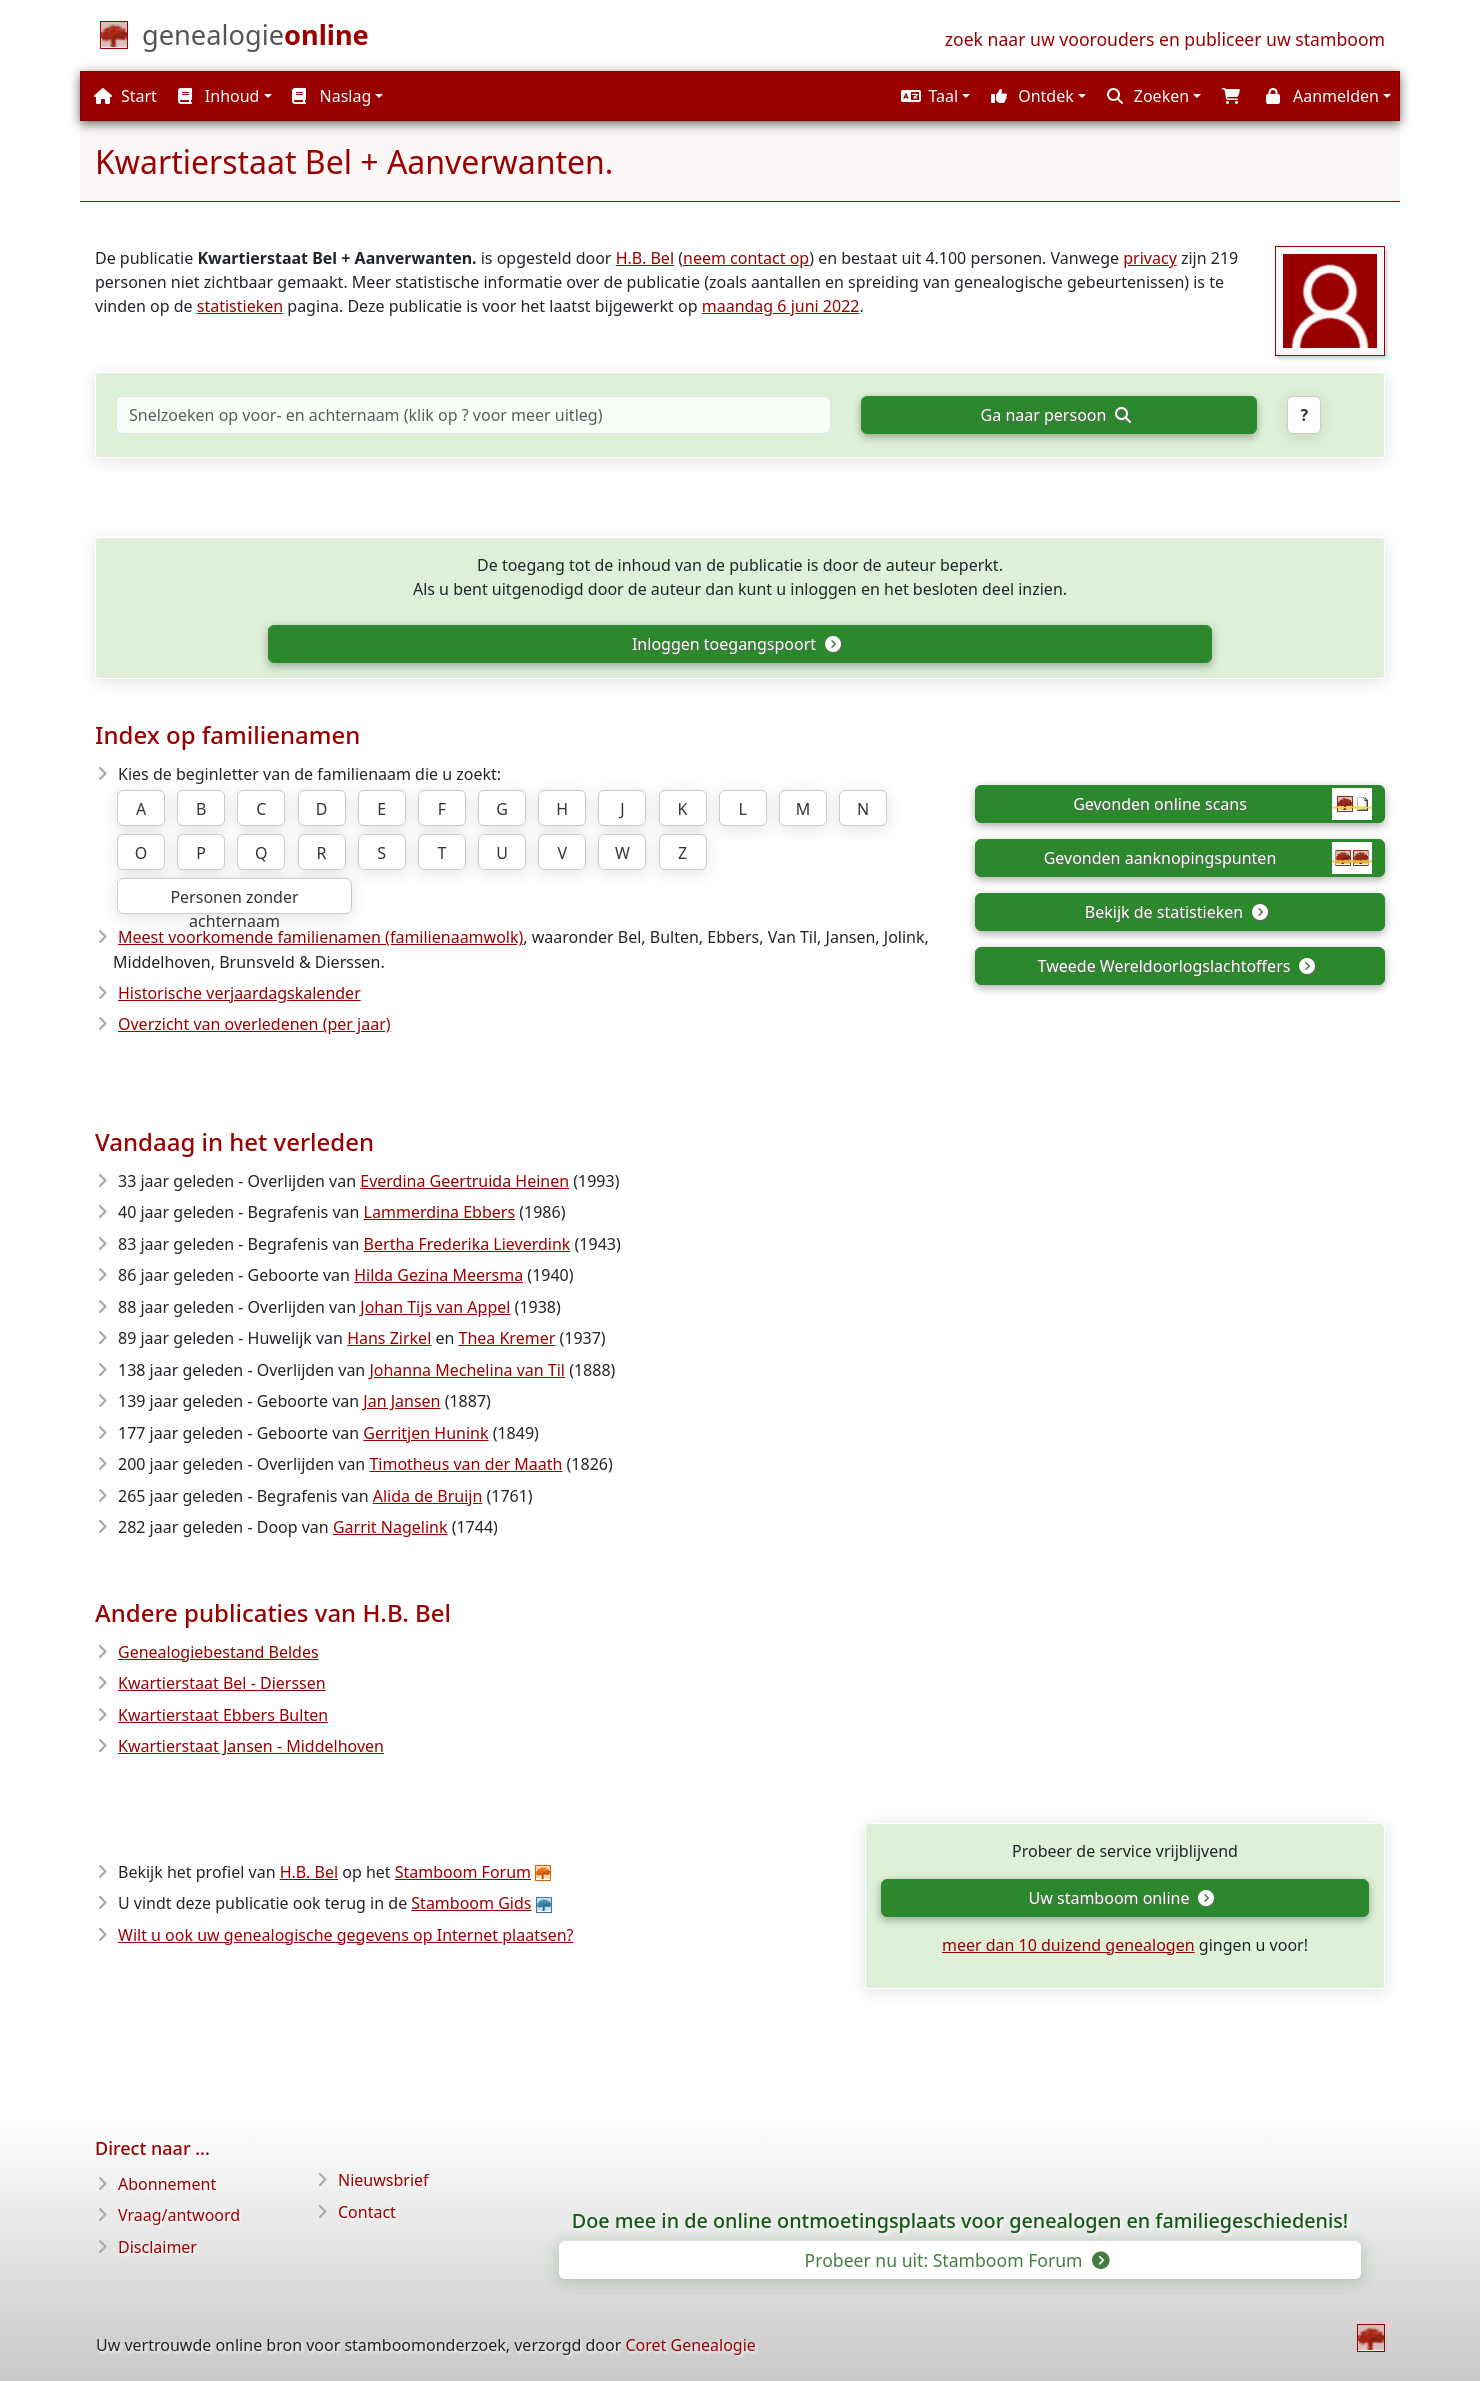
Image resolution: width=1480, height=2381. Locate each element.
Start (125, 96)
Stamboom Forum (463, 1872)
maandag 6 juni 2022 (781, 306)
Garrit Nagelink (390, 1527)
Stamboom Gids (471, 1903)
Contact (367, 2212)
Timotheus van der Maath (465, 1464)
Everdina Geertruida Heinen (464, 1181)
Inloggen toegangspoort (736, 644)
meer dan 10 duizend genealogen (1068, 1945)
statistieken (240, 306)
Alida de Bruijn (428, 1496)
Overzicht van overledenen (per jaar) (254, 1024)
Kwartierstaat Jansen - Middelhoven (251, 1746)
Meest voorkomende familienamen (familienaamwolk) (320, 937)
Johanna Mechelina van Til (467, 1370)
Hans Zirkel (389, 1338)
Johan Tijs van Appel (435, 1307)
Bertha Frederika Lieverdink (467, 1244)
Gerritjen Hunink (425, 1433)
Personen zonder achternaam (234, 900)
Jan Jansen (401, 1401)
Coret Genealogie (690, 2345)
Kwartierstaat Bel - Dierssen (222, 1683)
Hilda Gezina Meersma (438, 1275)
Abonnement (167, 2184)
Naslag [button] (331, 96)
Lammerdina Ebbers (439, 1212)
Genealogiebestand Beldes (218, 1652)
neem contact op (746, 258)
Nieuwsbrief (383, 2180)
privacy (1150, 258)
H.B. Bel (645, 258)
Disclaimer (157, 2247)
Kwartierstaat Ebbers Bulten (223, 1715)
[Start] (255, 39)
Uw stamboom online (1121, 1898)
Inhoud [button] (219, 96)
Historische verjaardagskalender (239, 993)
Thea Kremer (507, 1338)
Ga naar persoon (1056, 415)
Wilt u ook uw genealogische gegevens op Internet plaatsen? (346, 1935)
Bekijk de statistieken (1176, 912)
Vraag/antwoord (179, 2215)
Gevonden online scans (1222, 804)
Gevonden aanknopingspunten (1208, 858)
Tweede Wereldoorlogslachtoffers (1176, 966)
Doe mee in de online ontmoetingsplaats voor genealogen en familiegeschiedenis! (960, 2221)
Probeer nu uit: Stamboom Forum (956, 2260)
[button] (933, 96)
